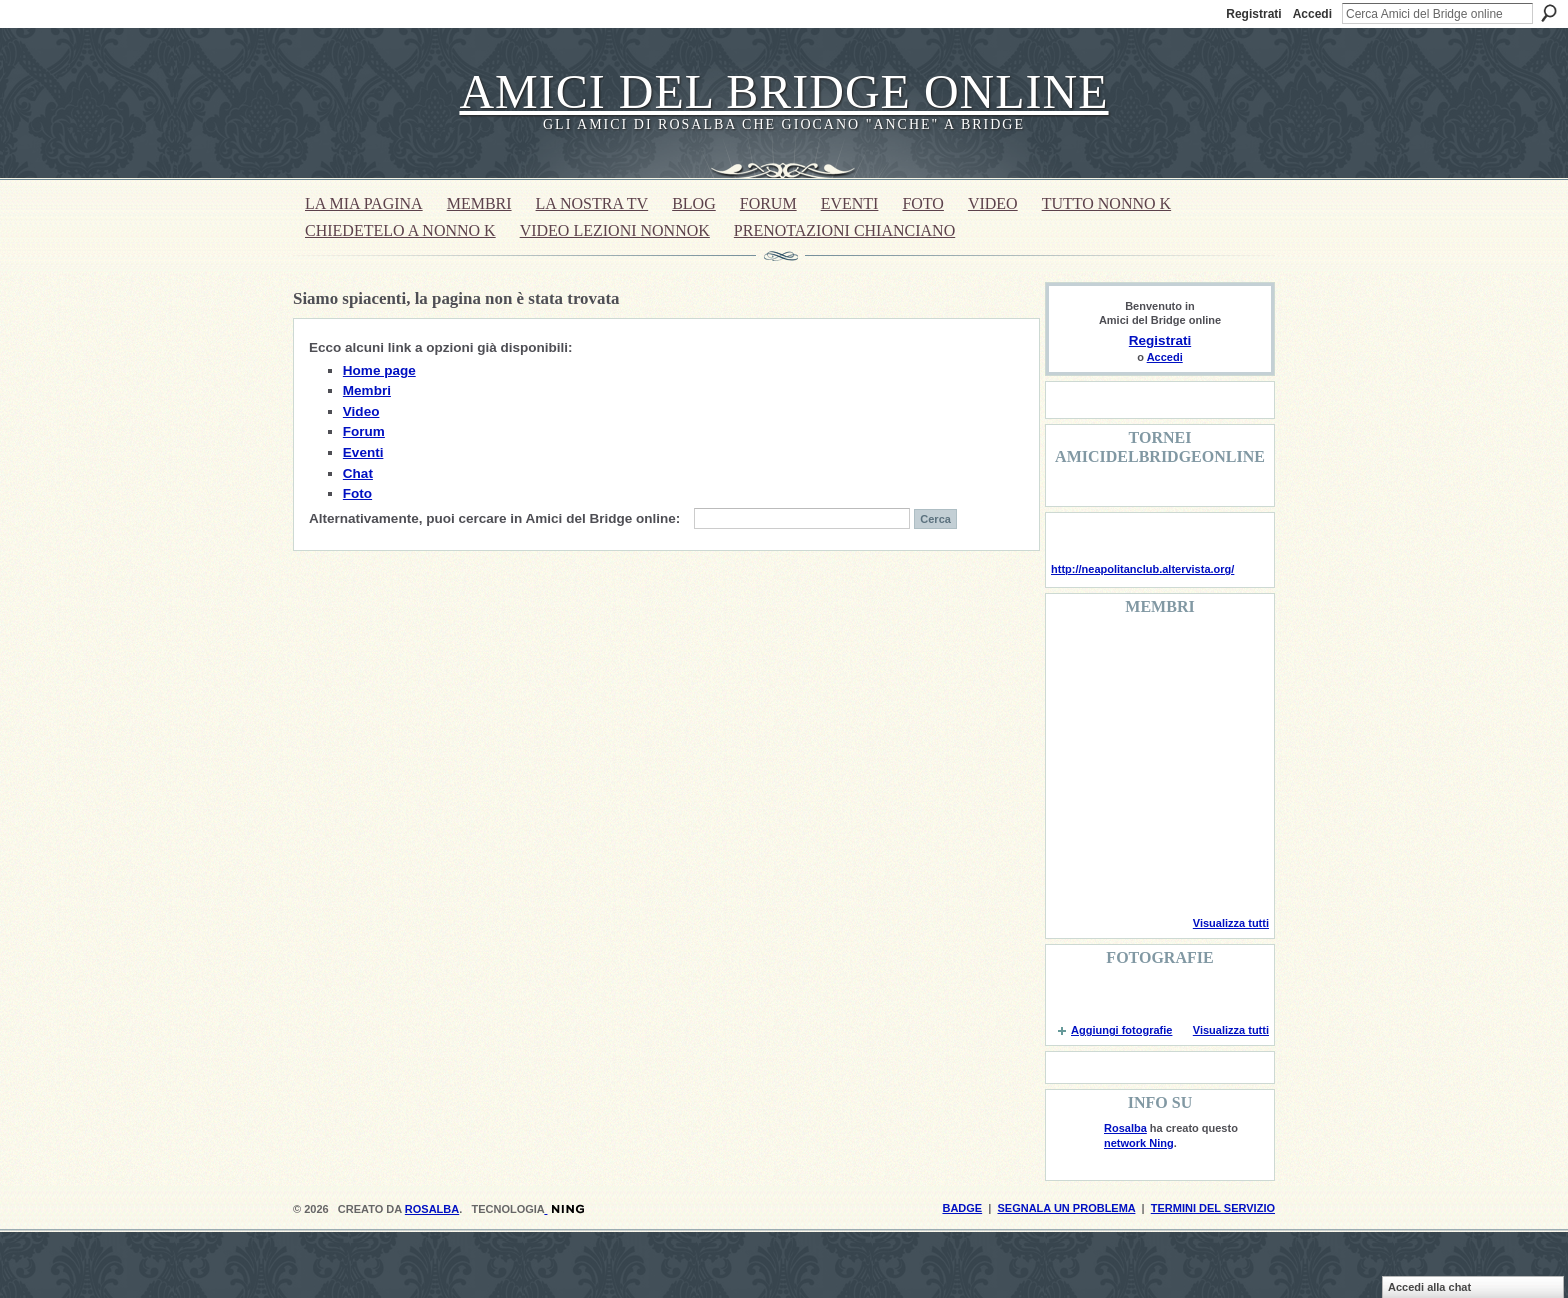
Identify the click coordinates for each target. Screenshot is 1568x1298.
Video (361, 411)
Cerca (1549, 13)
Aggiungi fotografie (1121, 1030)
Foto (357, 493)
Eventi (363, 452)
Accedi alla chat (1429, 1287)
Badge (962, 1208)
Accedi (1312, 14)
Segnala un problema (1066, 1208)
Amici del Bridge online (783, 91)
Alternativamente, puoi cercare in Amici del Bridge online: (494, 518)
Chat (358, 473)
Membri (367, 390)
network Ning (1139, 1143)
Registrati (1253, 14)
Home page (379, 370)
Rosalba (1125, 1128)
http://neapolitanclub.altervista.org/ (1142, 569)
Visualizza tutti (1231, 923)
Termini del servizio (1213, 1208)
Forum (364, 431)
